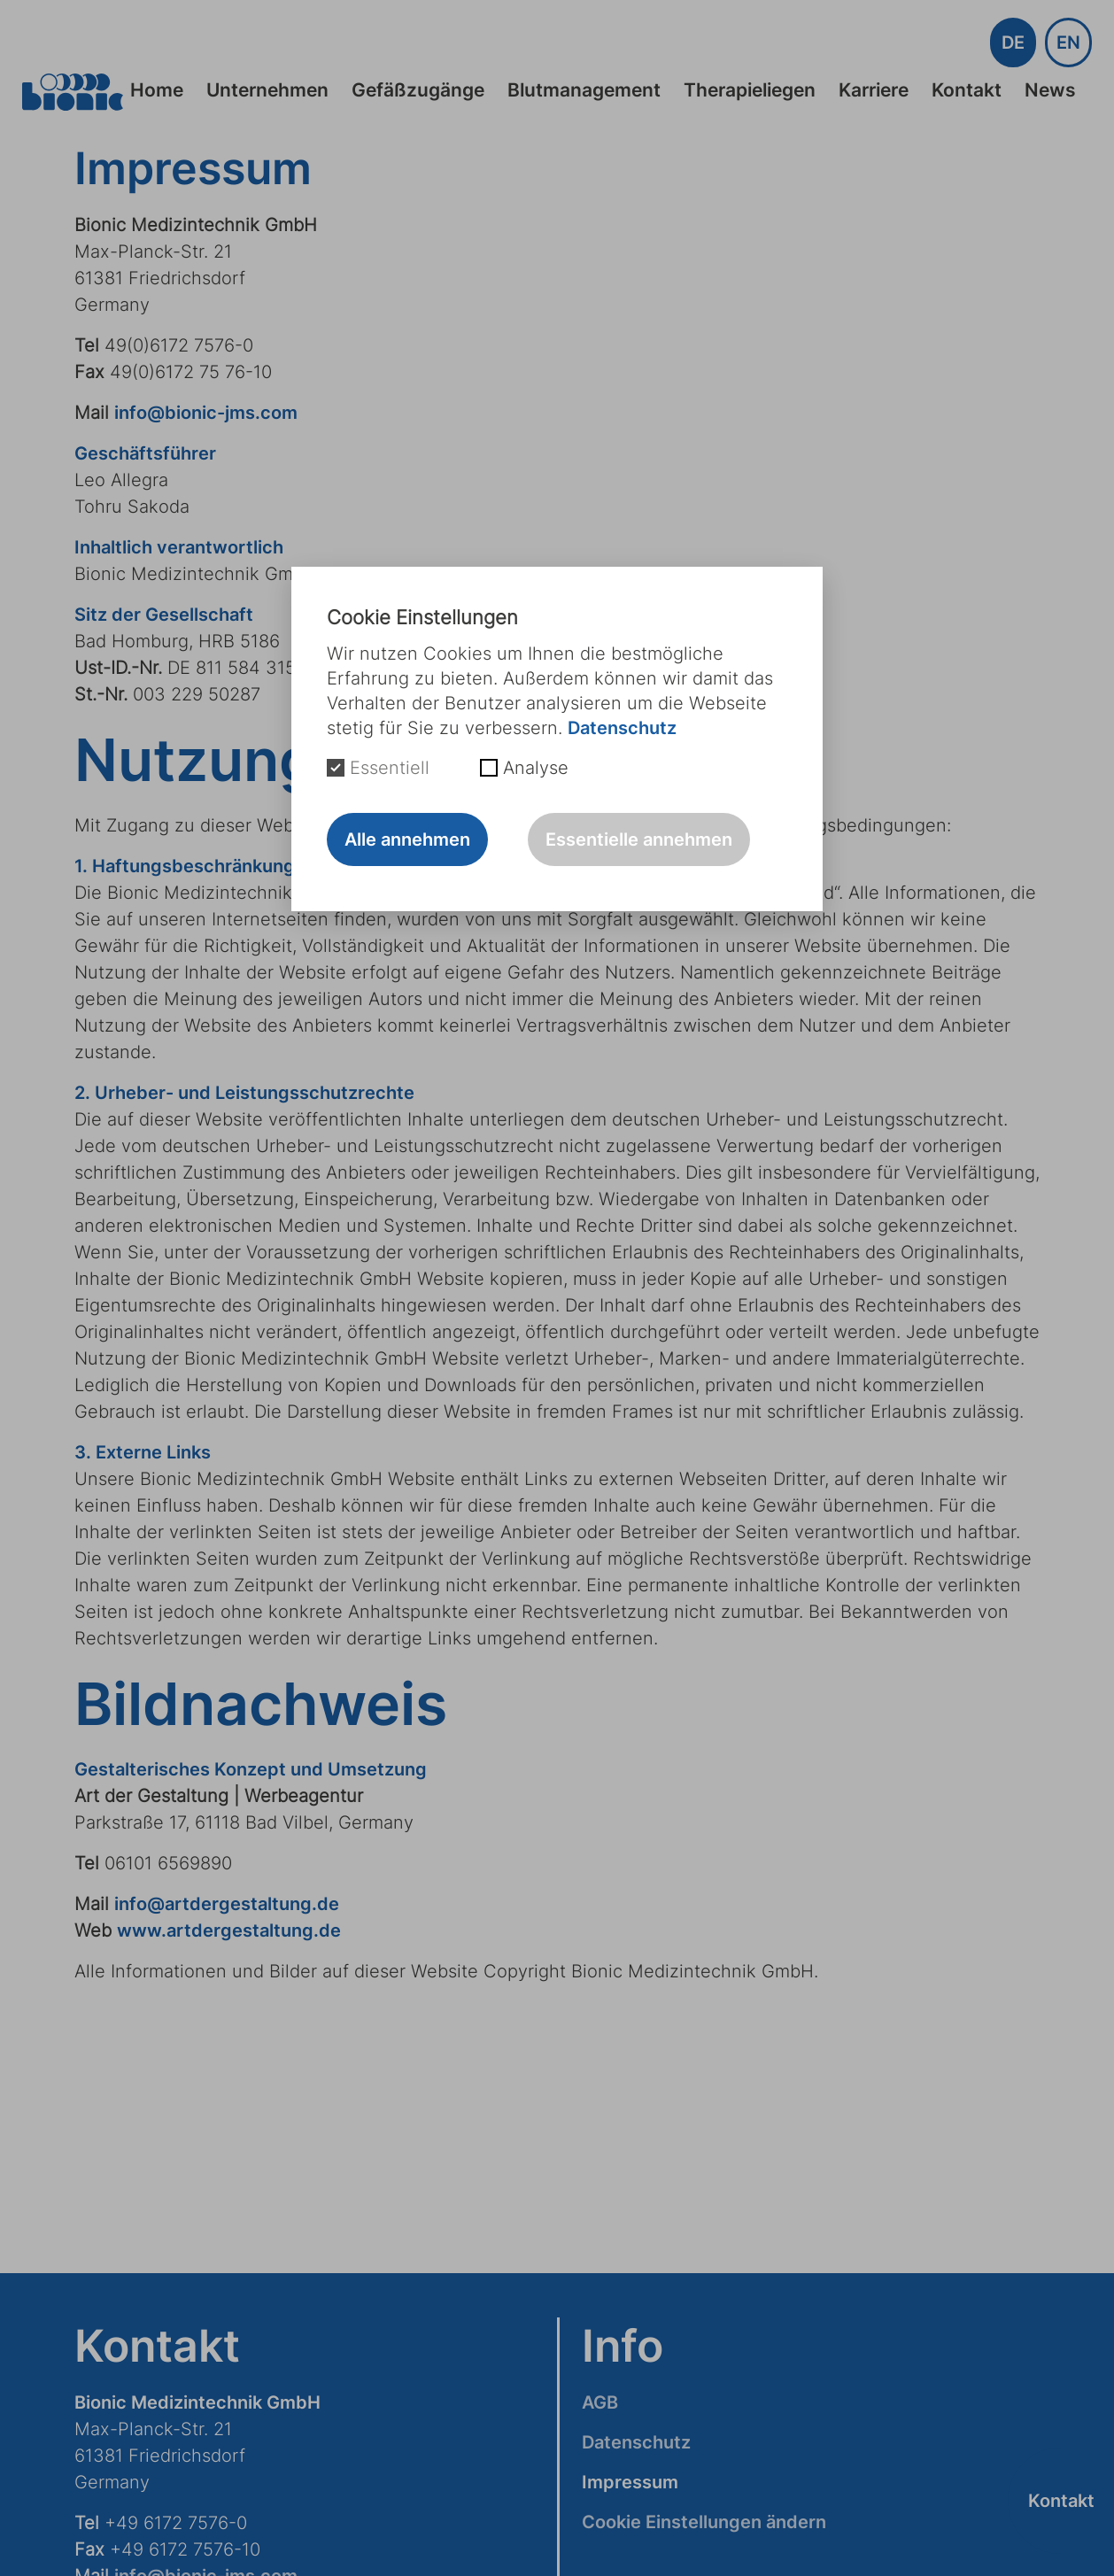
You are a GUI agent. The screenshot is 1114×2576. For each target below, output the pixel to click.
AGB (600, 2402)
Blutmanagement (584, 90)
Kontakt (967, 90)
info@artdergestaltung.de (226, 1904)
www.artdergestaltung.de (229, 1930)
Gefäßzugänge (418, 90)
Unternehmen (267, 90)
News (1050, 90)
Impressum (630, 2482)
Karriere (874, 90)
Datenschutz (636, 2442)
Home (156, 90)
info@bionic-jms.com (206, 412)
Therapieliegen (750, 90)
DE (1013, 42)
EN (1068, 42)
